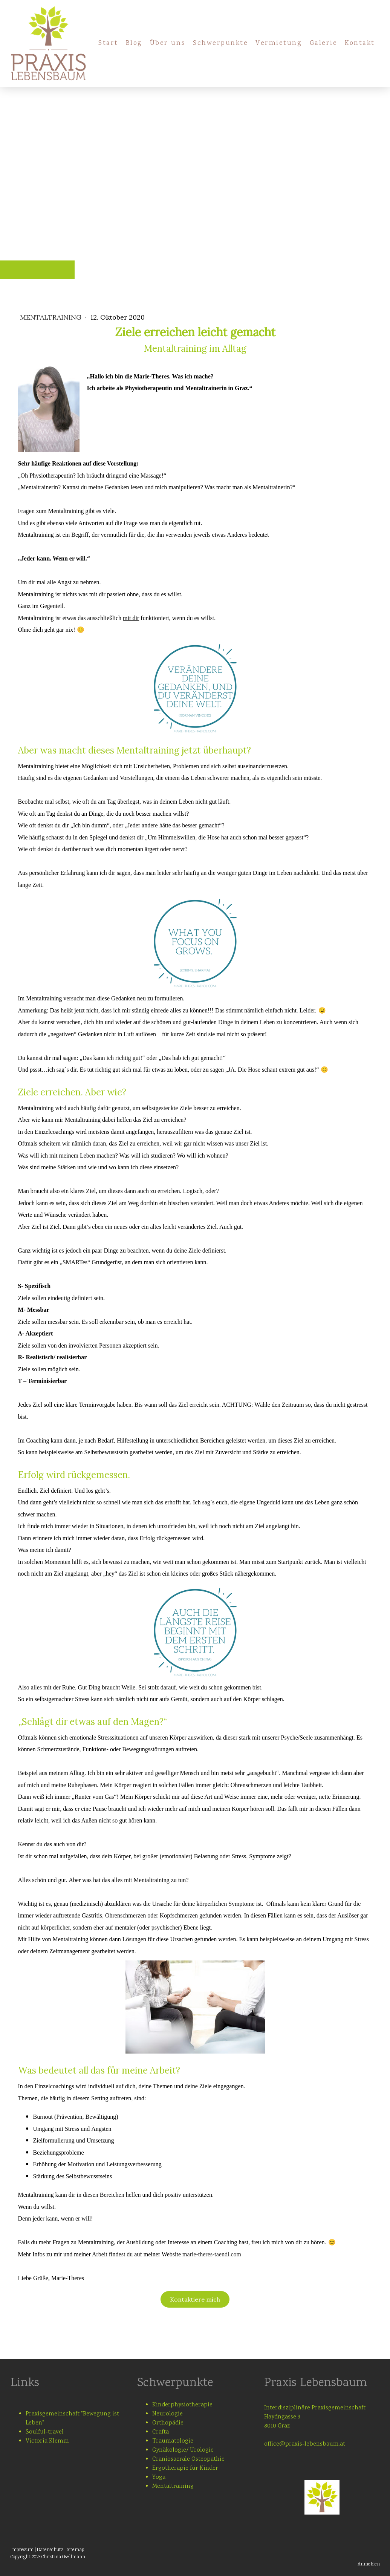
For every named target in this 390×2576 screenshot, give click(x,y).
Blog (134, 43)
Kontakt (360, 43)
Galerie (324, 43)
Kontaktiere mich (195, 2299)
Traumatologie (172, 2441)
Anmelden (369, 2564)
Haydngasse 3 (282, 2417)
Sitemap (75, 2550)
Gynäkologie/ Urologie (183, 2450)
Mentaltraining (51, 317)
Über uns (167, 43)
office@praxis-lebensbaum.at (304, 2444)
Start (108, 43)
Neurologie (167, 2414)
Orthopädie (168, 2423)
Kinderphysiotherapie (182, 2405)
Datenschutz (50, 2550)
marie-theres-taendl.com (211, 2254)
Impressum (22, 2550)
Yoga (158, 2477)
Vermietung (278, 43)
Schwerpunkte (220, 43)
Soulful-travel (45, 2432)
